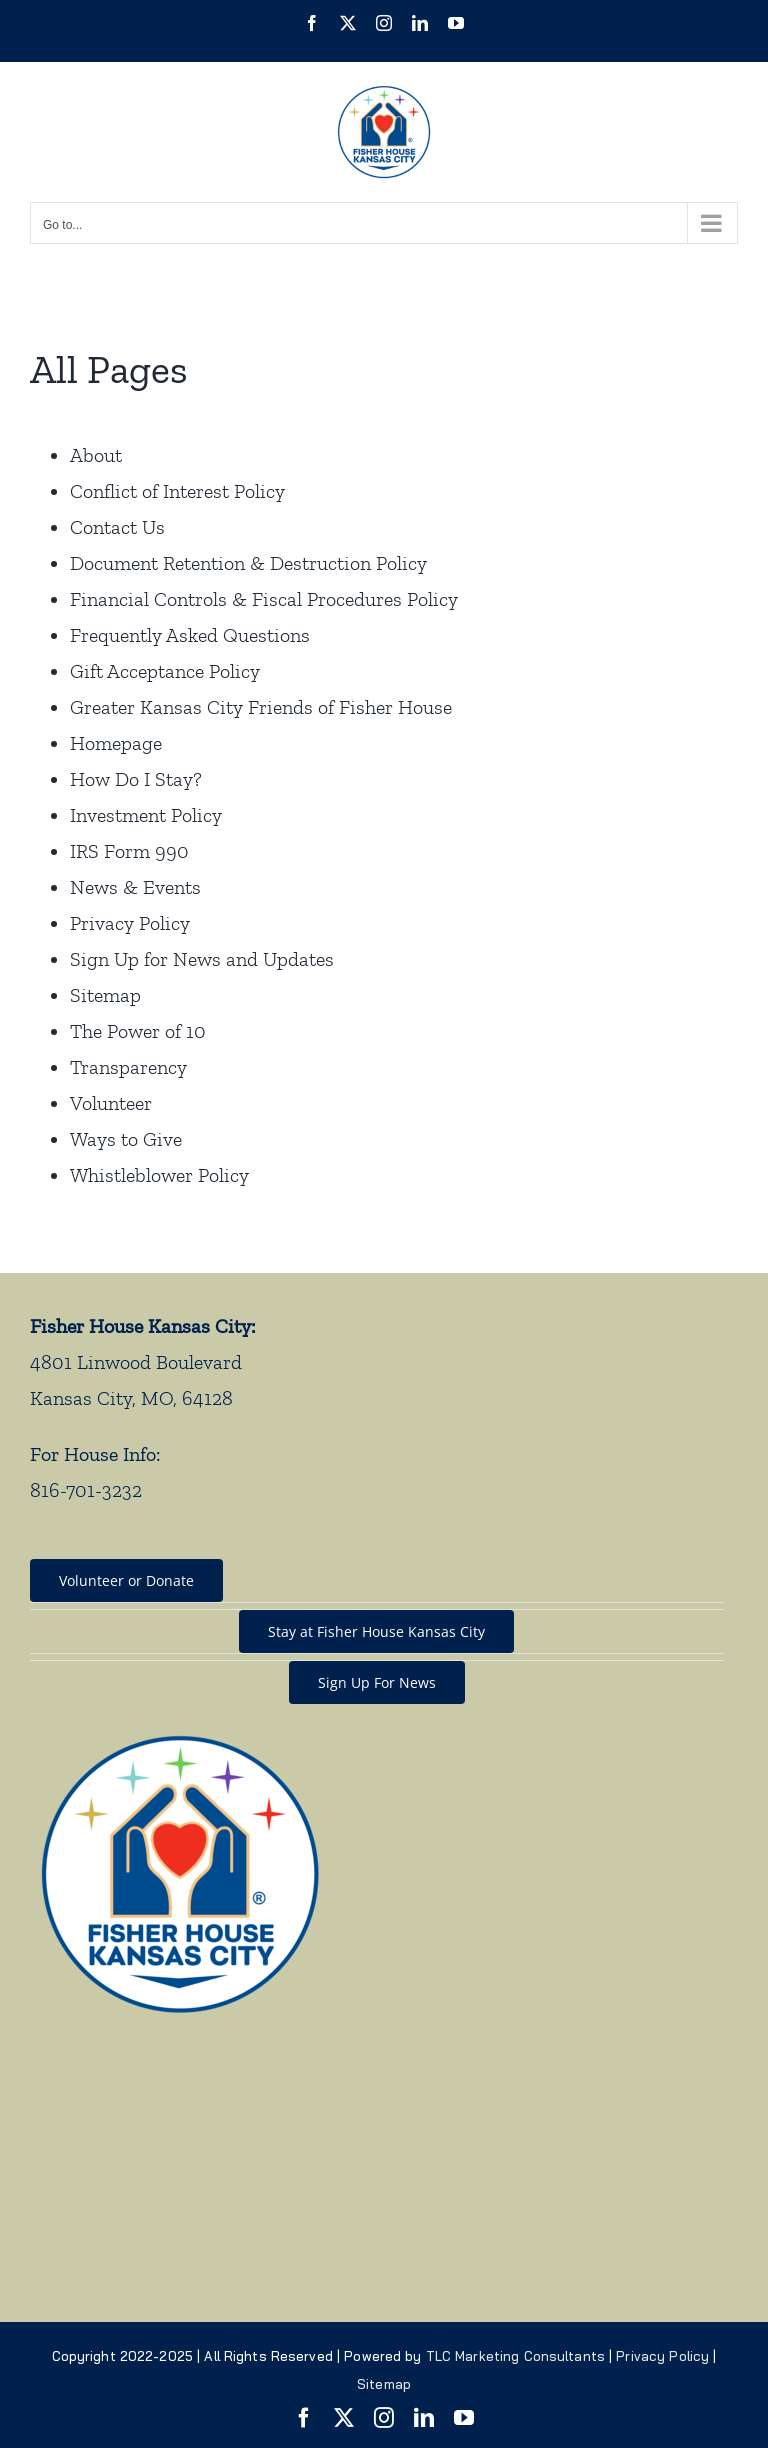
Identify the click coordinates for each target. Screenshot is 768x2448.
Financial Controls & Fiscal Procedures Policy (264, 599)
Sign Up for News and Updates (202, 959)
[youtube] (464, 2418)
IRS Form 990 (129, 851)
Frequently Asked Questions (190, 635)
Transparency (128, 1067)
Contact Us (117, 527)
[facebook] (304, 2418)
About (96, 455)
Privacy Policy (130, 923)
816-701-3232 (86, 1490)
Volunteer (111, 1103)
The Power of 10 (138, 1031)
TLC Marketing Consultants (515, 2356)
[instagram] (384, 2418)
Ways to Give (126, 1139)
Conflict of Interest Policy (177, 491)
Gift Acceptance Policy (165, 671)
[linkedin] (424, 2418)
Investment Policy (146, 815)
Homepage (116, 743)
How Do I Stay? (136, 779)
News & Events (135, 887)
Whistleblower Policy (159, 1175)
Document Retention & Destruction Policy (248, 563)
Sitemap (105, 995)
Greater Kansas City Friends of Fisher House (261, 707)
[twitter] (344, 2418)
